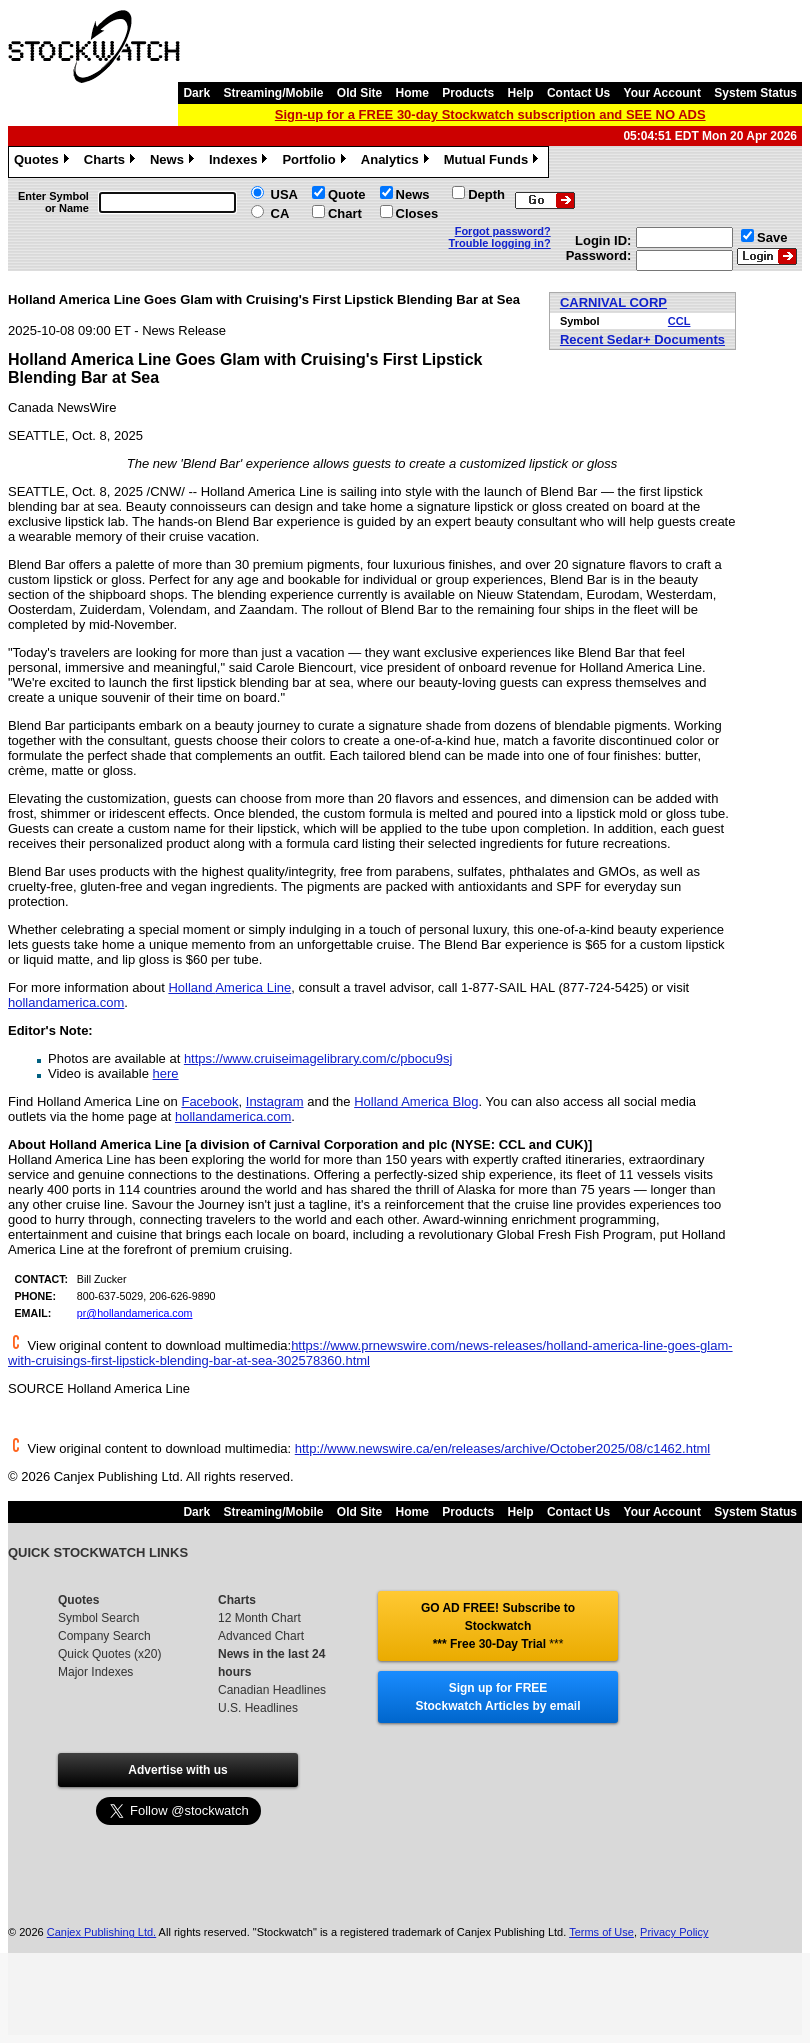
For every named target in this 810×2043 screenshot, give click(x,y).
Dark (196, 93)
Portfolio (316, 162)
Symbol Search (98, 1618)
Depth (486, 194)
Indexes (240, 162)
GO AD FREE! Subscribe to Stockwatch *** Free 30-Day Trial (498, 1626)
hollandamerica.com (66, 1002)
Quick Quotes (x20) (109, 1654)
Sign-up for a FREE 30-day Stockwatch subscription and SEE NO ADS (490, 114)
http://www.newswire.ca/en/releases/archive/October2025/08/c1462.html (503, 1448)
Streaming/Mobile (273, 93)
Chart (345, 213)
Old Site (359, 93)
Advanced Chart (261, 1636)
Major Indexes (95, 1672)
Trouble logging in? (500, 243)
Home (412, 93)
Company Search (104, 1636)
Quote (347, 194)
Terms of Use (601, 1932)
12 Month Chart (259, 1618)
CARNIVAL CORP (613, 302)
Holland (229, 987)
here (166, 1073)
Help (521, 93)
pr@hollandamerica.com (135, 1313)
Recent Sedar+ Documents (642, 339)
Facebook (209, 1101)
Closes (417, 213)
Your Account (662, 93)
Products (468, 93)
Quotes (44, 162)
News (174, 162)
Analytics (397, 162)
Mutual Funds (494, 162)
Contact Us (578, 93)
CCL (679, 321)
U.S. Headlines (258, 1708)
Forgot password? (503, 231)
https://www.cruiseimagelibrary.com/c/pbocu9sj (318, 1058)
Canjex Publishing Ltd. (101, 1932)
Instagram (275, 1101)
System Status (755, 93)
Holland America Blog (416, 1101)
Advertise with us (177, 1770)
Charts (112, 162)
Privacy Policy (674, 1932)
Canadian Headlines (272, 1690)
